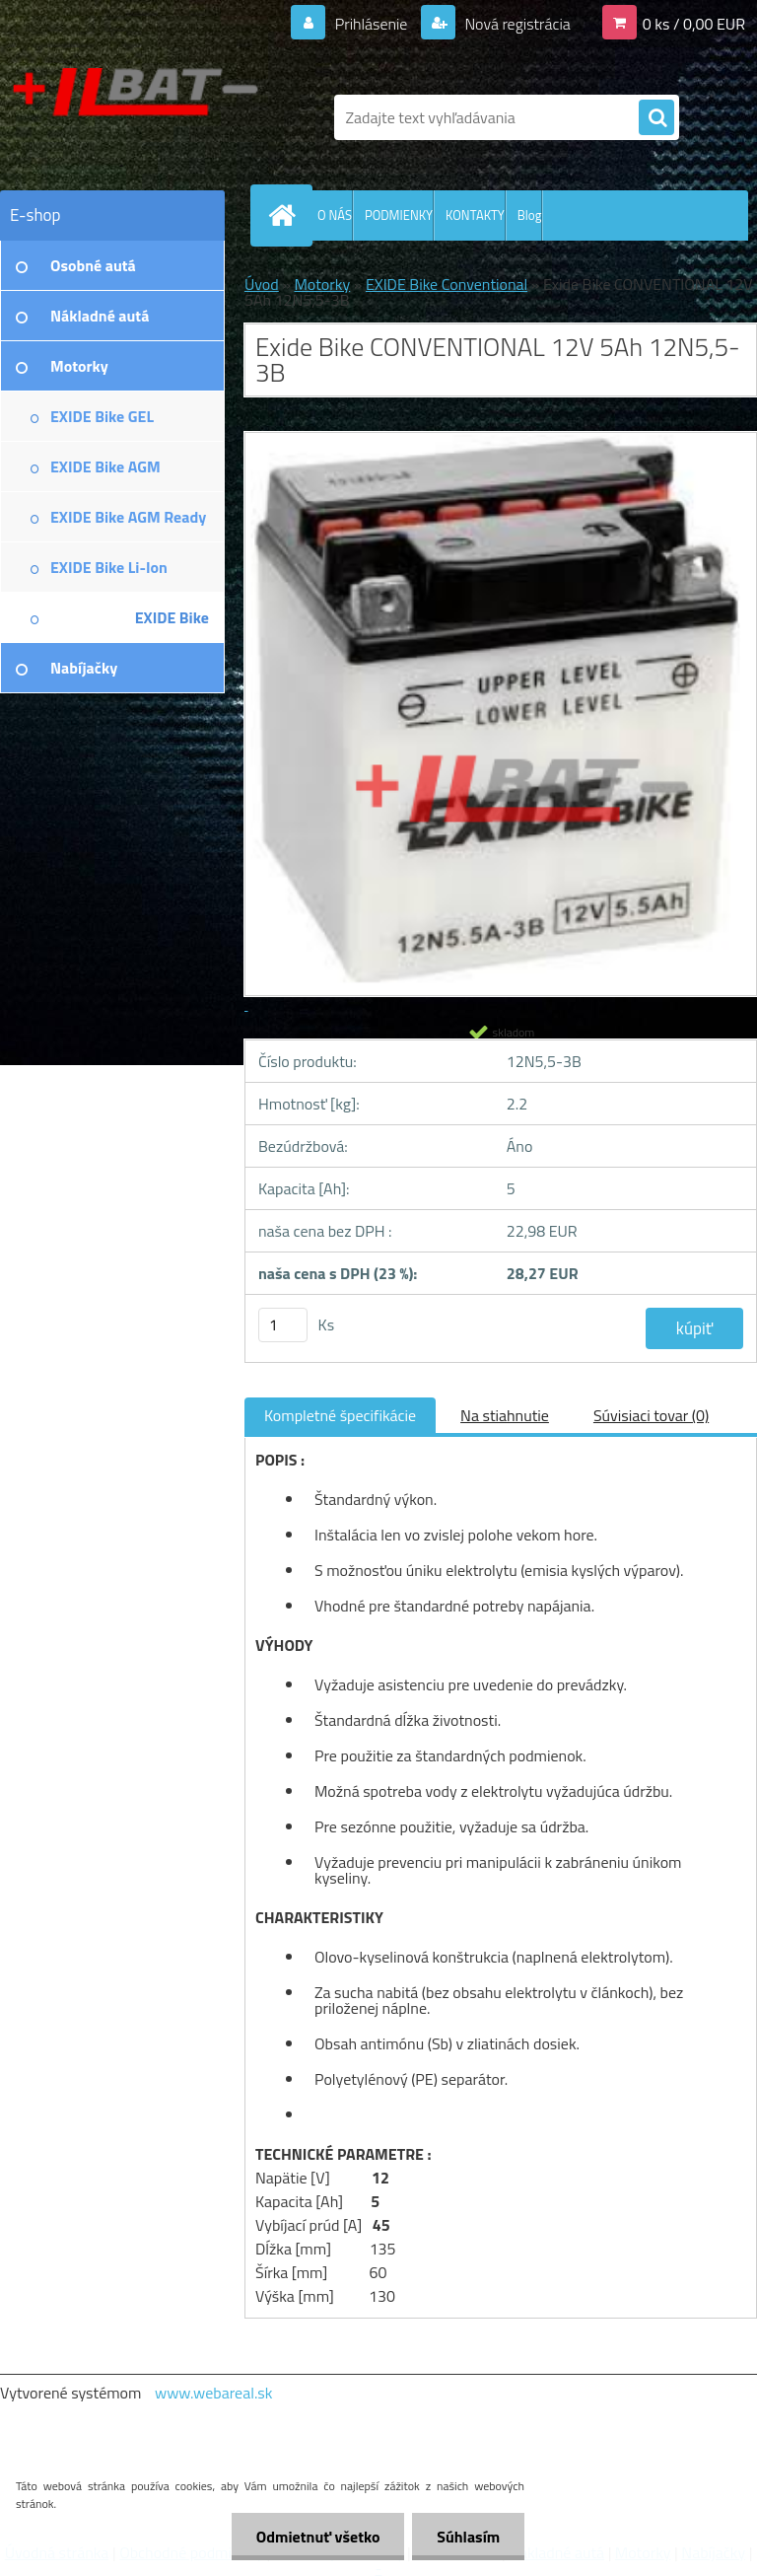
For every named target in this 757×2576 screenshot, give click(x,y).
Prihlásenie (371, 24)
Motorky (322, 284)
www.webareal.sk (214, 2392)
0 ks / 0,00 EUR (694, 24)
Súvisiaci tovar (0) (651, 1415)
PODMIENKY (399, 215)
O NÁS (334, 215)
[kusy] (283, 1325)
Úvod (261, 284)
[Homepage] (286, 215)
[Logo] (135, 117)
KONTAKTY (475, 215)
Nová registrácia (516, 24)
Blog (529, 215)
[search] (656, 118)
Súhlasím (468, 2536)
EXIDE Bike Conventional (446, 284)
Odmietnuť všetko (317, 2536)
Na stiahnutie (504, 1415)
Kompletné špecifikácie (340, 1415)
